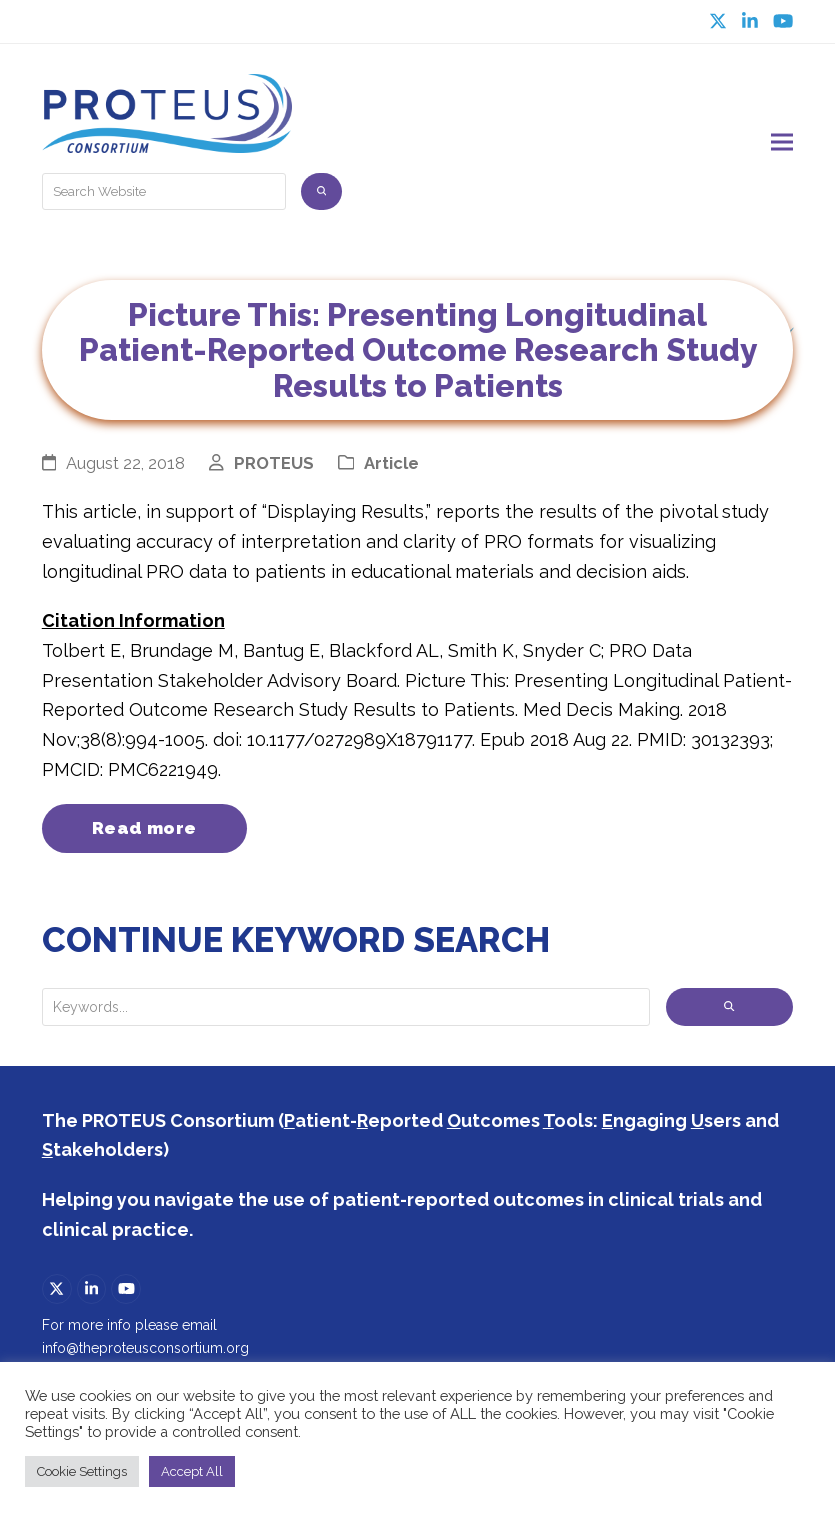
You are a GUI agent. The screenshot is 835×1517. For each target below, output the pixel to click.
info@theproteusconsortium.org (145, 1349)
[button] (782, 142)
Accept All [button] (192, 1471)
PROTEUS (274, 463)
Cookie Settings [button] (82, 1471)
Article (391, 463)
